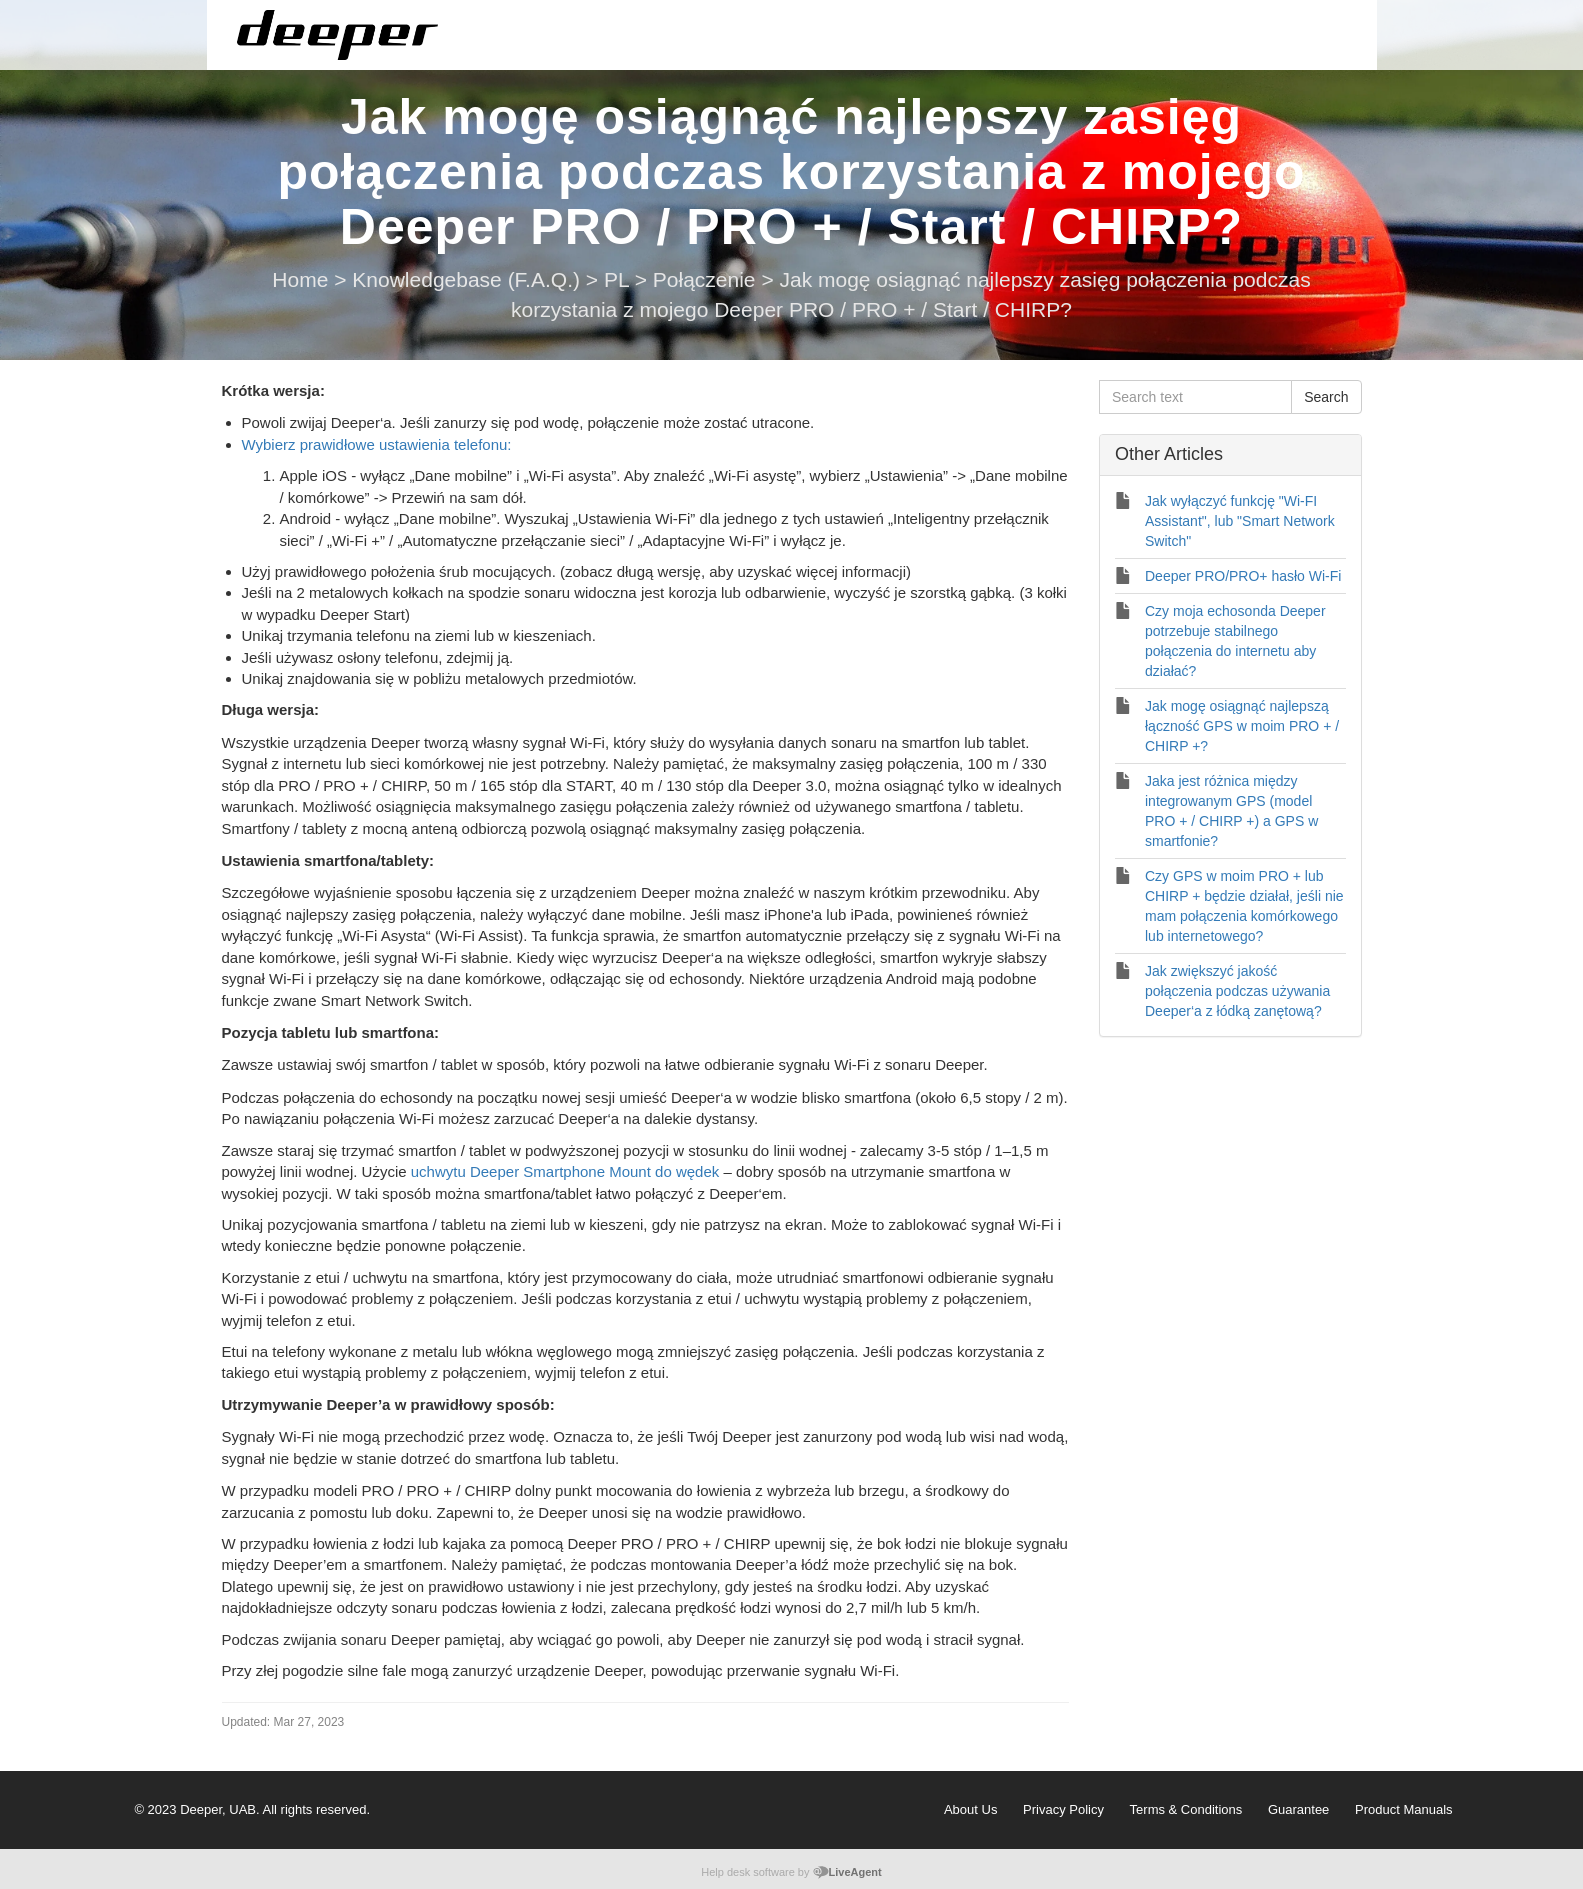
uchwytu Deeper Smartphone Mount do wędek (565, 1171)
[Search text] (1195, 397)
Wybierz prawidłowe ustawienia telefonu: (377, 444)
